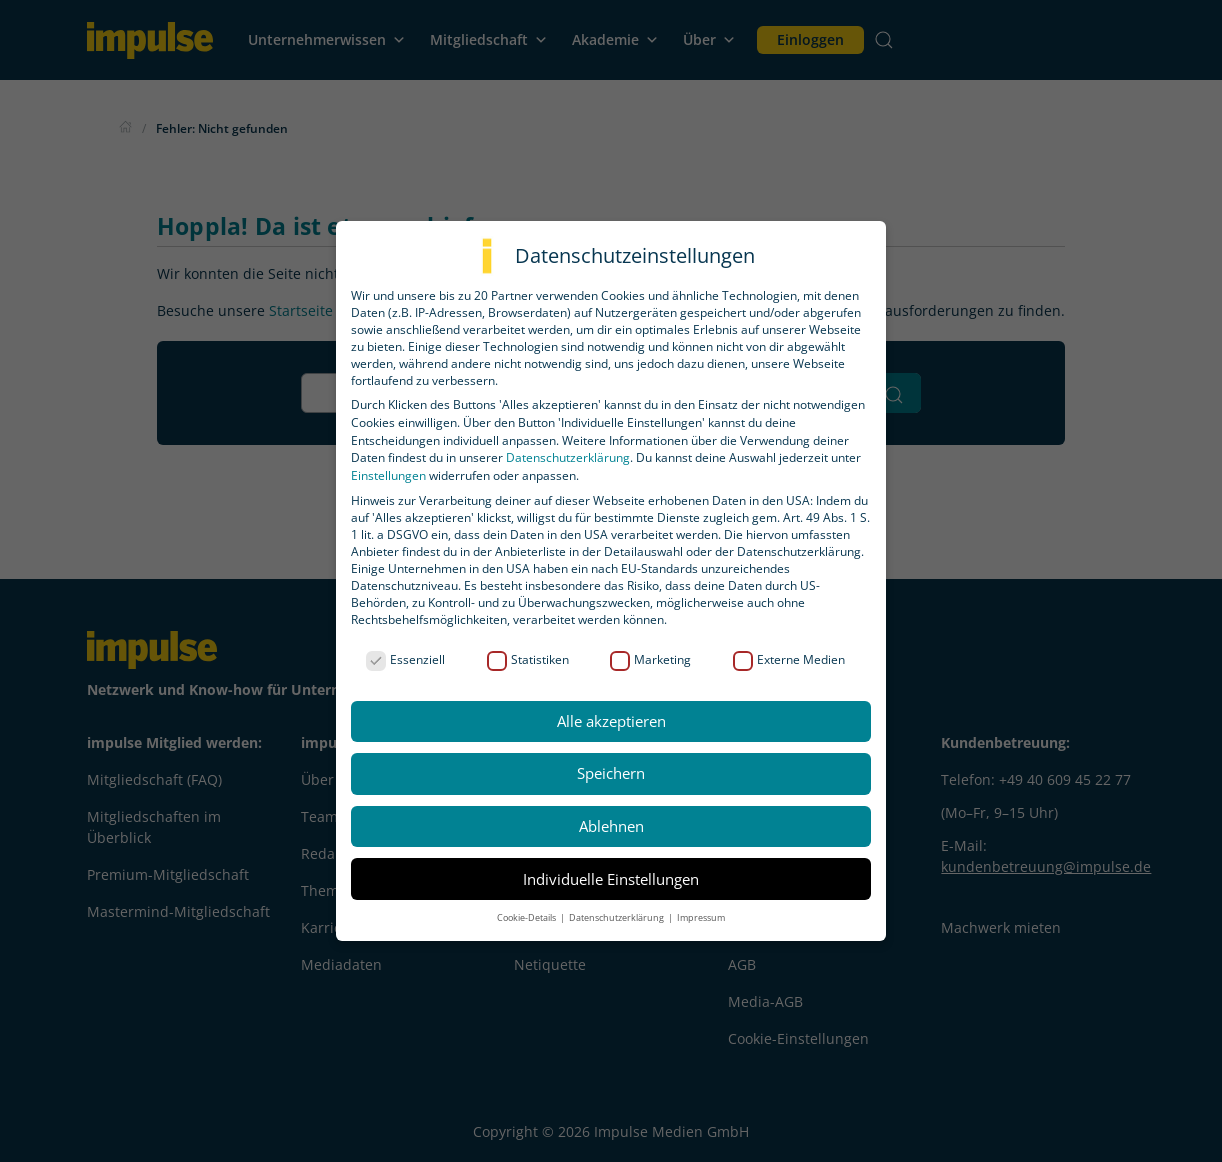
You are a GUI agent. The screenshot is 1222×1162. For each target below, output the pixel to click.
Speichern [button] (611, 773)
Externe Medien (789, 659)
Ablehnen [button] (611, 826)
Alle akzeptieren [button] (611, 721)
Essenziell (405, 659)
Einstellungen (388, 475)
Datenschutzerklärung (568, 457)
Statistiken (528, 659)
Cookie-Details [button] (527, 917)
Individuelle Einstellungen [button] (611, 879)
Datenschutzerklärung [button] (617, 917)
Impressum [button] (701, 917)
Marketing (650, 659)
